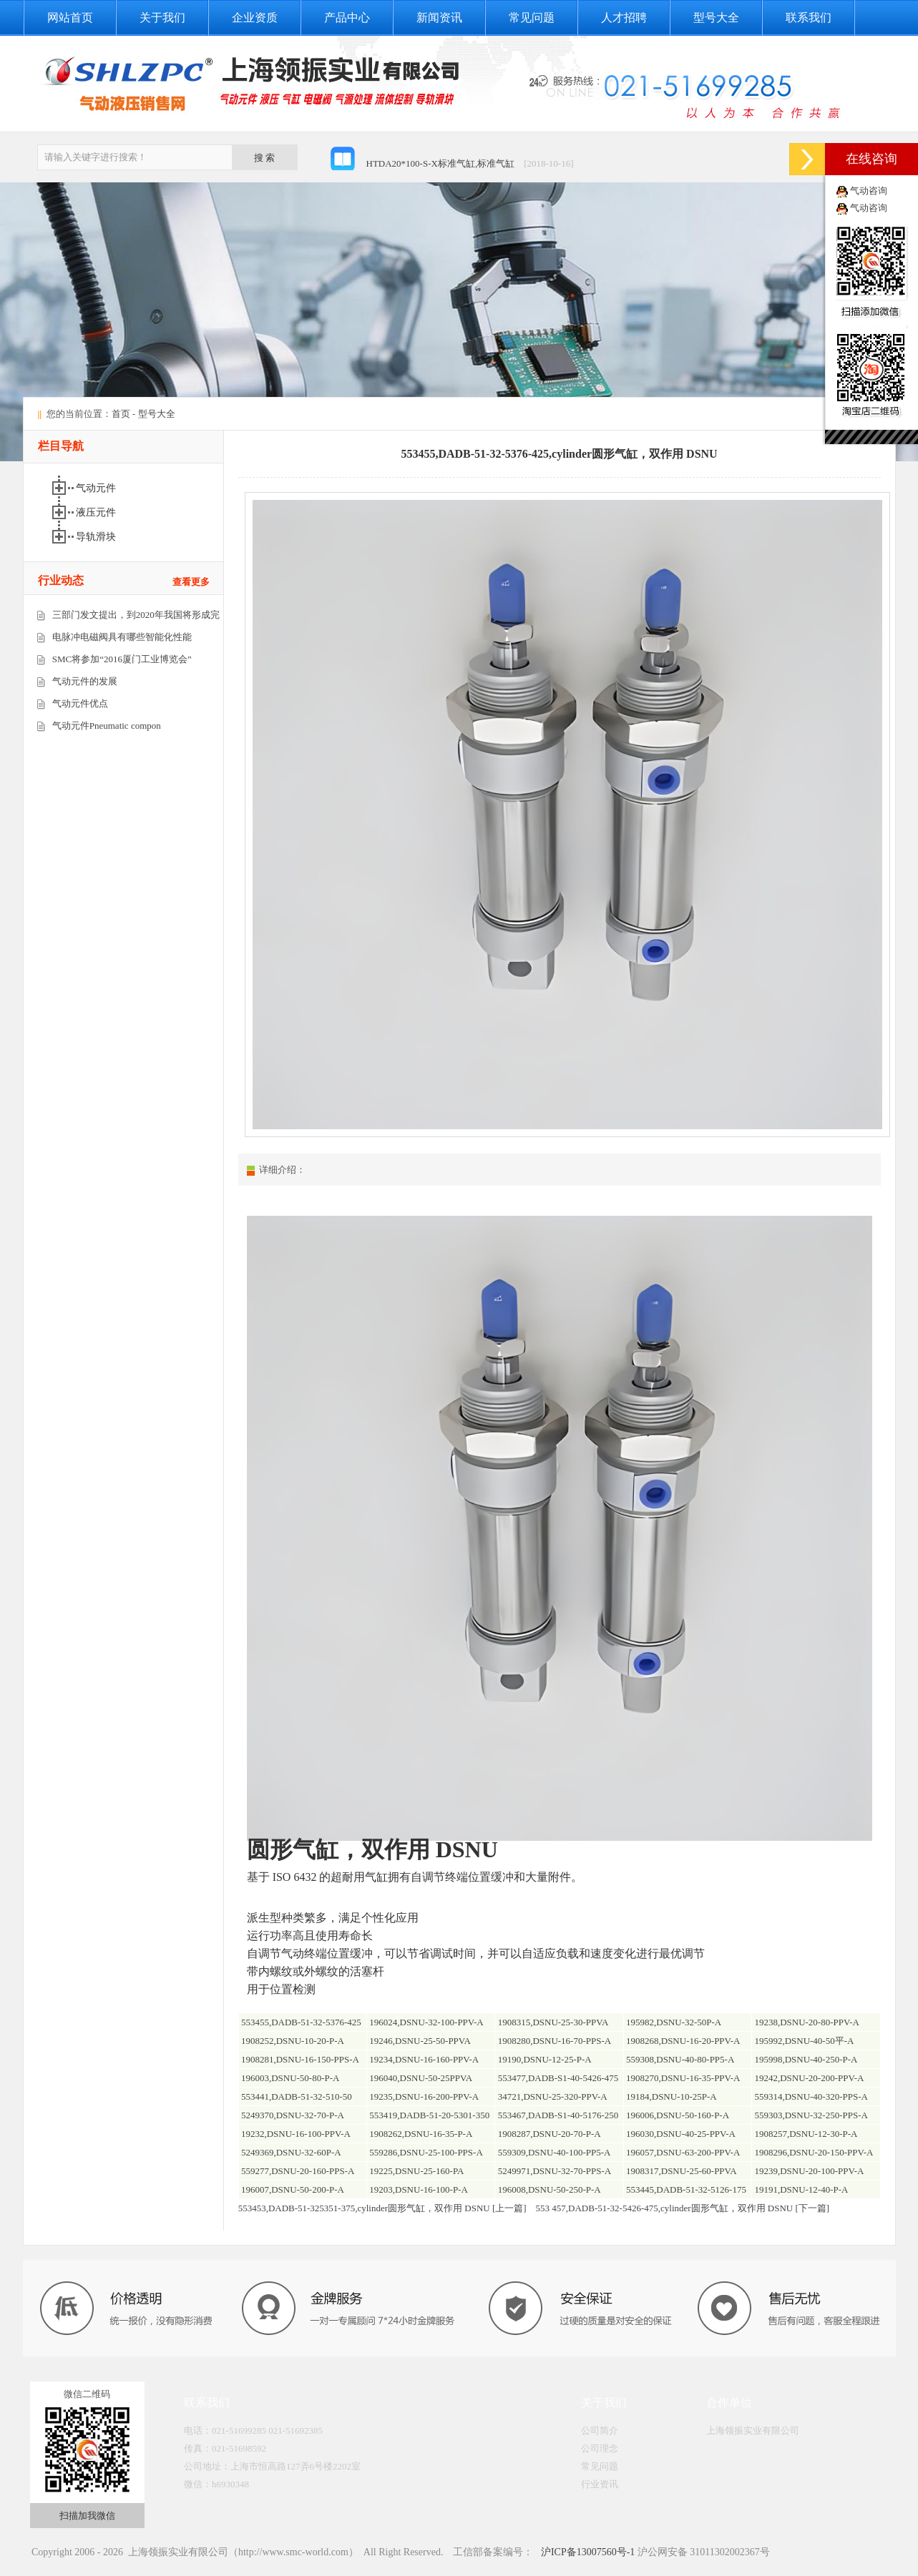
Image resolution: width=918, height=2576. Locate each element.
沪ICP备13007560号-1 (586, 2552)
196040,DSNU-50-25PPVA (420, 2078)
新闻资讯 (439, 17)
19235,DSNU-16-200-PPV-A (424, 2096)
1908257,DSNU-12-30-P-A (805, 2133)
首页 (121, 413)
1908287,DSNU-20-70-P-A (549, 2133)
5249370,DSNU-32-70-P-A (292, 2115)
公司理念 (599, 2448)
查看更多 (191, 581)
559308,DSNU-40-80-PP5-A (680, 2059)
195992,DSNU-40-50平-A (804, 2040)
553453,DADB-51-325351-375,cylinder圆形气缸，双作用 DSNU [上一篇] (382, 2208)
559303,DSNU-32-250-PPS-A (811, 2115)
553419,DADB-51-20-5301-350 (429, 2115)
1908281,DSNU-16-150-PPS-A (300, 2059)
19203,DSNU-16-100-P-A (418, 2189)
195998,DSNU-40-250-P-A (805, 2059)
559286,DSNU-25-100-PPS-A (426, 2152)
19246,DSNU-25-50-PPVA (420, 2040)
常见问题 (532, 17)
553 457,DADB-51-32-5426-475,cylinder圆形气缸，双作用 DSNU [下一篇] (683, 2208)
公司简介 (599, 2430)
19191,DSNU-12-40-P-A (801, 2189)
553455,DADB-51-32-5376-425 (301, 2022)
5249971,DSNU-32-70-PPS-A (555, 2170)
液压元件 (97, 512)
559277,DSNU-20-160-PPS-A (298, 2170)
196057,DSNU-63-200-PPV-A (683, 2152)
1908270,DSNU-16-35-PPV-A (683, 2078)
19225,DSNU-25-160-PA (416, 2170)
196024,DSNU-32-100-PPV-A (426, 2022)
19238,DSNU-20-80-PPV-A (806, 2022)
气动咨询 (868, 190)
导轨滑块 (97, 536)
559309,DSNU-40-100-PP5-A (554, 2152)
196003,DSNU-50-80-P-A (290, 2078)
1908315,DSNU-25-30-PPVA (553, 2022)
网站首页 (70, 17)
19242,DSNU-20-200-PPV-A (809, 2078)
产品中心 (347, 17)
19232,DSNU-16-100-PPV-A (296, 2133)
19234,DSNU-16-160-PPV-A (424, 2059)
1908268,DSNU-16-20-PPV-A (683, 2040)
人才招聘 (624, 17)
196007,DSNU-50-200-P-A (292, 2189)
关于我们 (162, 17)
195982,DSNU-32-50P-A (673, 2022)
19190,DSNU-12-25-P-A (545, 2059)
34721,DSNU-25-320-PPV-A (552, 2096)
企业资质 (255, 17)
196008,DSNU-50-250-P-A (549, 2189)
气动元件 (97, 488)
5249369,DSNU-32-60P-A (291, 2152)
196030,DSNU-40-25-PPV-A (681, 2133)
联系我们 (808, 17)
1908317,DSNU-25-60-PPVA (681, 2170)
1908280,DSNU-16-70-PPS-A (555, 2040)
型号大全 (716, 17)
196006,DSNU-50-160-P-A (677, 2115)
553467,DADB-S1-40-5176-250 (558, 2115)
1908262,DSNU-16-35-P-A (420, 2133)
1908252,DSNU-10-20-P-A (292, 2040)
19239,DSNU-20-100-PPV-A (809, 2170)
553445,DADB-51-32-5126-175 (686, 2189)
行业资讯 (599, 2484)
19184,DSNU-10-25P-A (671, 2096)
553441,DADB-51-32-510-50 (296, 2096)
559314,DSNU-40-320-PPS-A (811, 2096)
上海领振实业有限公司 (752, 2430)
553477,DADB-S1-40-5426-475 (558, 2078)
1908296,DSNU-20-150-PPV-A (813, 2152)
